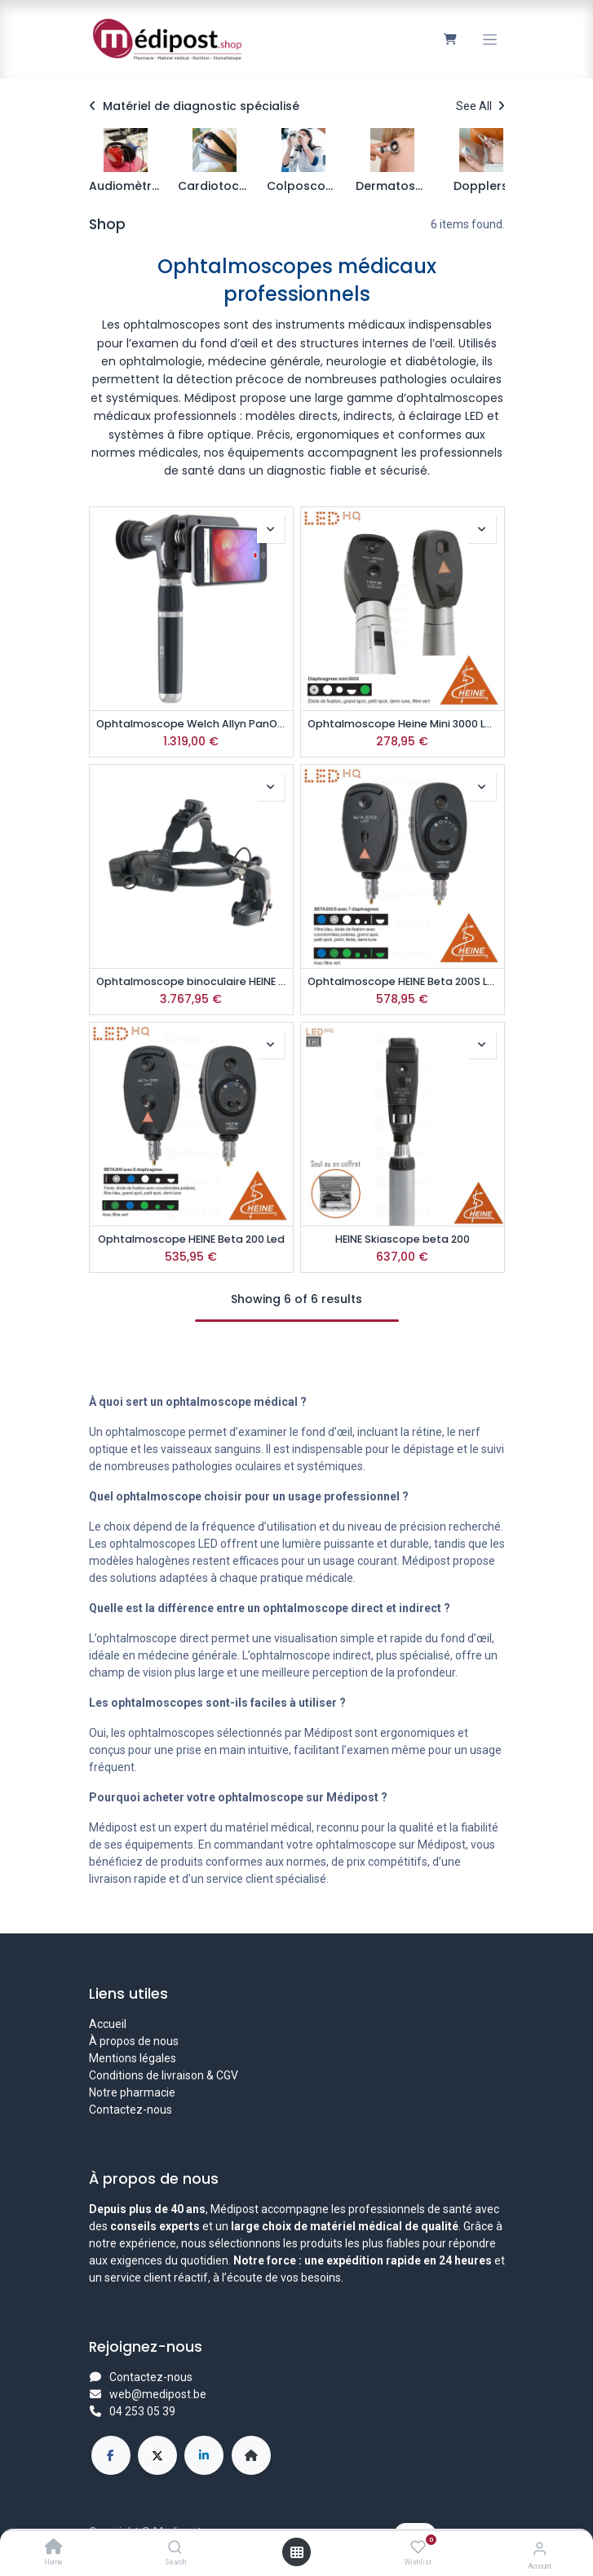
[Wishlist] (418, 2547)
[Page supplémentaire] (251, 2455)
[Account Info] (539, 2548)
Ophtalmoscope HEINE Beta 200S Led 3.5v (403, 981)
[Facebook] (111, 2455)
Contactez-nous (130, 2109)
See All (480, 106)
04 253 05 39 (142, 2411)
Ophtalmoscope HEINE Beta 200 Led (191, 1239)
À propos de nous (134, 2041)
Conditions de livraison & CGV (163, 2075)
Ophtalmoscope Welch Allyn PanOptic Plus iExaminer (191, 724)
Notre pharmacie (132, 2092)
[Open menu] (296, 2552)
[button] (271, 529)
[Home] (54, 2548)
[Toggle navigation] (490, 39)
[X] (157, 2455)
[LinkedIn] (203, 2455)
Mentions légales (132, 2058)
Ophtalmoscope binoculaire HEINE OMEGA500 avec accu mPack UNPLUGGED (191, 981)
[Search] (175, 2548)
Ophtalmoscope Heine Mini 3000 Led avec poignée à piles (403, 724)
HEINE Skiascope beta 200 (402, 1239)
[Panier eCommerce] (450, 39)
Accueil (107, 2023)
